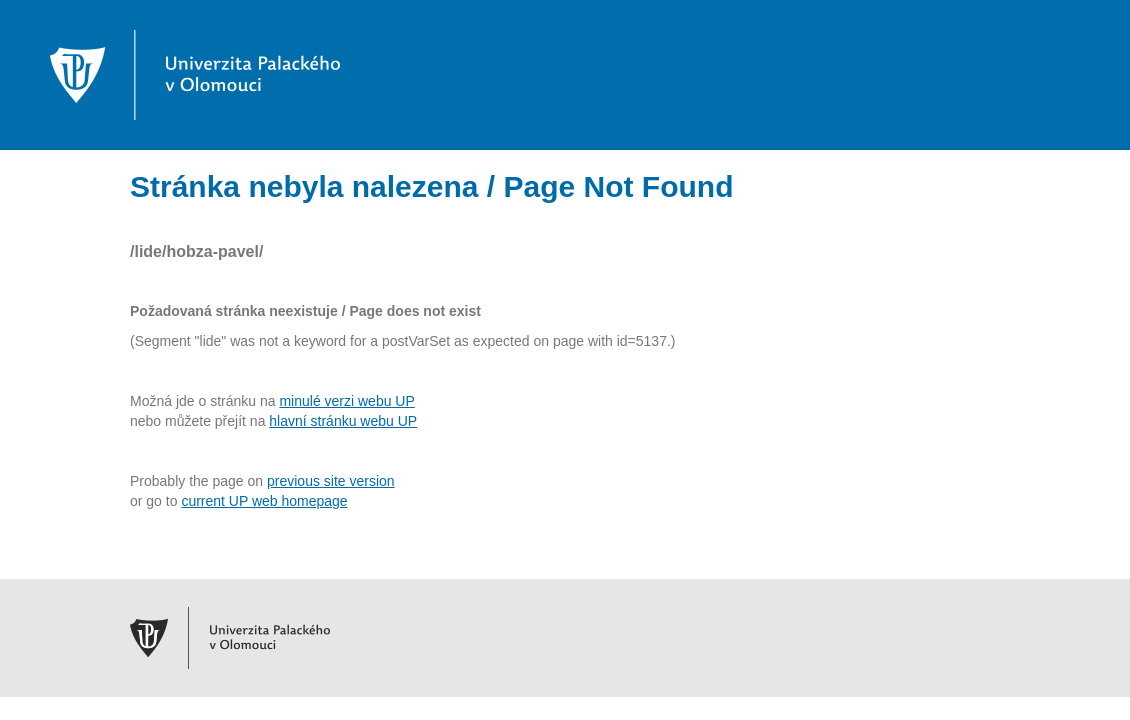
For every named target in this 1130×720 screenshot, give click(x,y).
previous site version (331, 481)
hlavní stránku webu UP (343, 421)
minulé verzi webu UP (346, 401)
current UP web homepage (264, 501)
